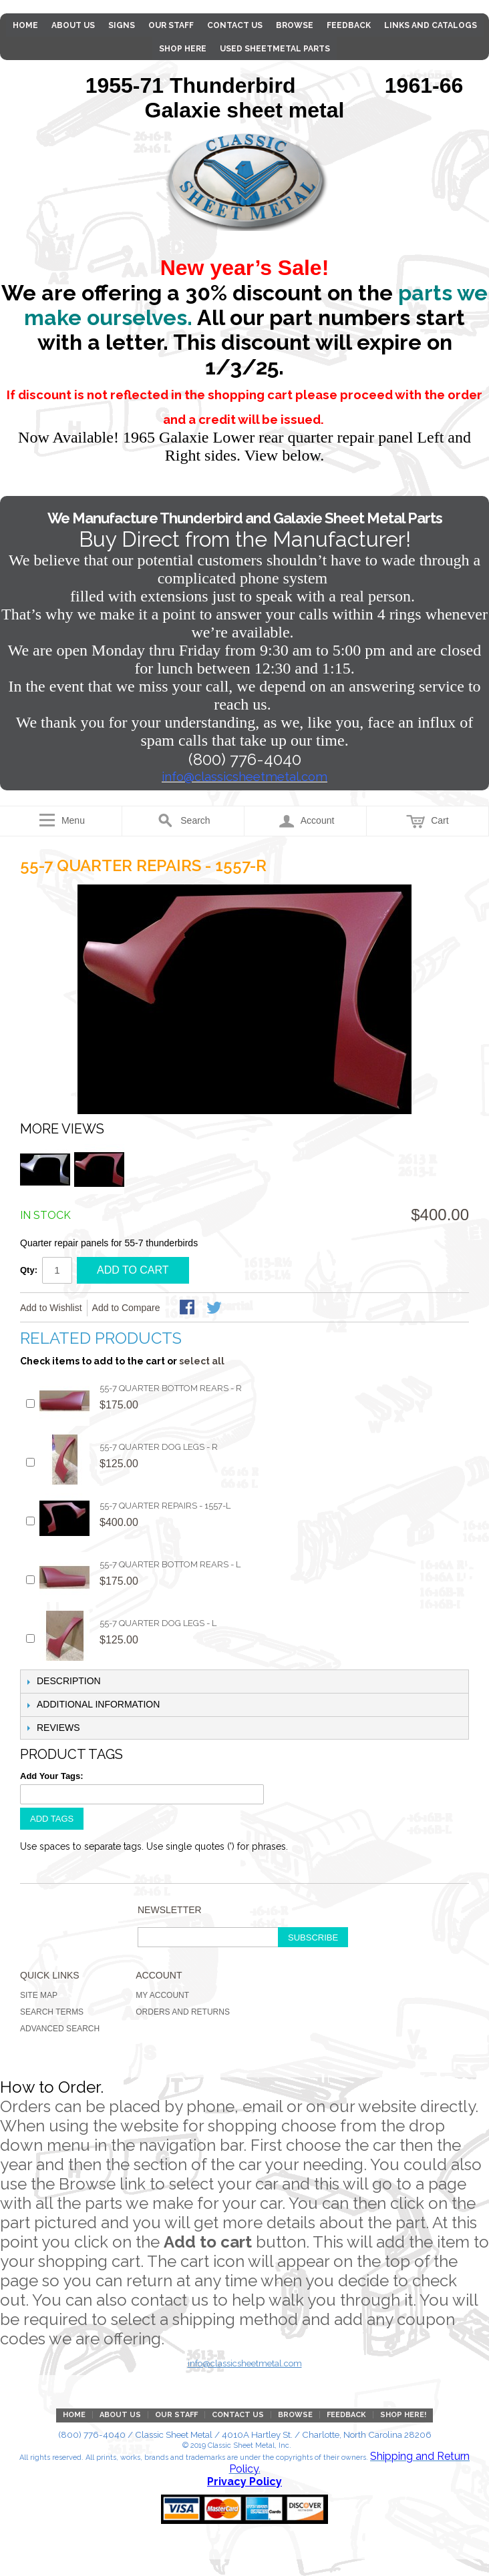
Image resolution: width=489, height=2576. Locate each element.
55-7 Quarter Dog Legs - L (158, 1623)
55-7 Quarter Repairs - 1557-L (165, 1506)
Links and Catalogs (430, 25)
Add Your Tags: (52, 1776)
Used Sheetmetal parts (275, 48)
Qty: (28, 1270)
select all (201, 1361)
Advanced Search (60, 2028)
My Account (162, 1995)
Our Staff (171, 25)
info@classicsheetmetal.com (245, 2363)
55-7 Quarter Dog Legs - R (159, 1447)
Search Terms (52, 2012)
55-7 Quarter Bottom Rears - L (170, 1564)
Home (25, 25)
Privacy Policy (244, 2481)
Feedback (349, 25)
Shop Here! (403, 2414)
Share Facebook (188, 1308)
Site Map (38, 1995)
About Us (73, 25)
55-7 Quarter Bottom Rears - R (171, 1388)
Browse (294, 25)
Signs (121, 25)
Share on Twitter (215, 1308)
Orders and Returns (183, 2012)
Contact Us (235, 25)
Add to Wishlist (51, 1307)
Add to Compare (126, 1307)
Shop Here (182, 48)
